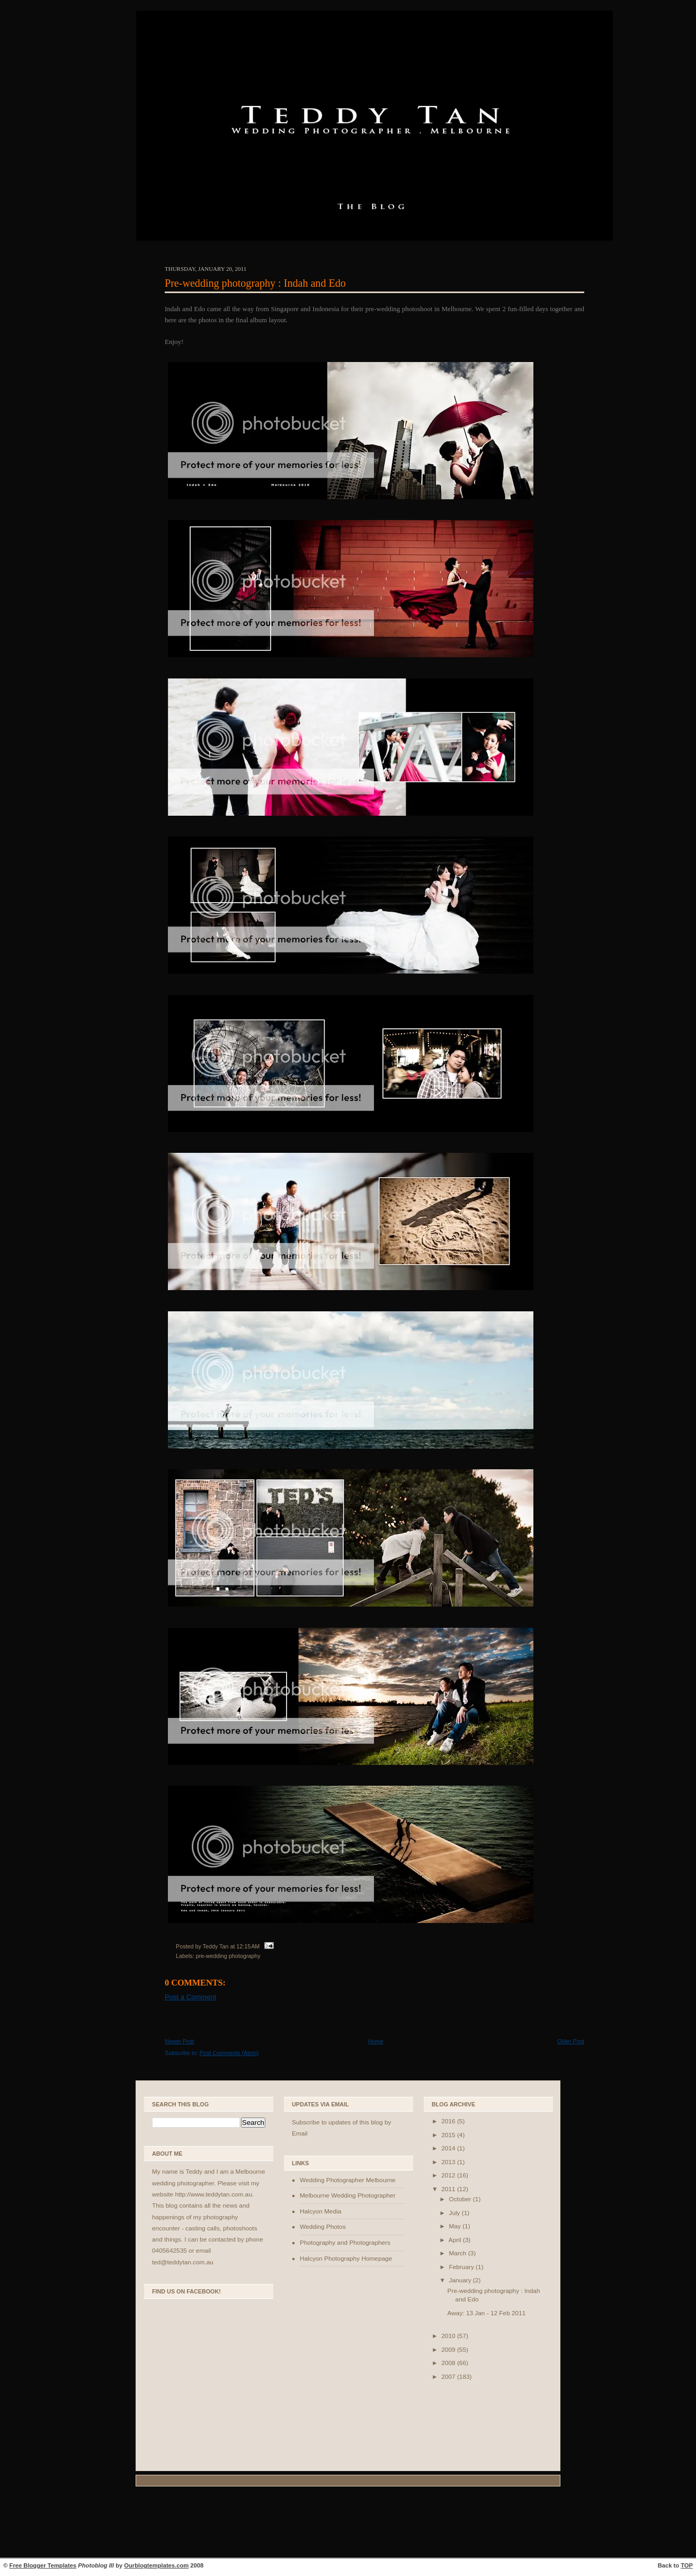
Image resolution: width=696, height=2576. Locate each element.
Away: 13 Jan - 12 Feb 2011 (487, 2313)
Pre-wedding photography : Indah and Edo (255, 283)
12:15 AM (248, 1946)
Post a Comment (190, 1997)
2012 (449, 2175)
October (460, 2199)
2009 (449, 2349)
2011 (449, 2189)
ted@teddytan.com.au (182, 2262)
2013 (449, 2162)
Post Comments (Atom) (229, 2053)
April (456, 2240)
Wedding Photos (323, 2226)
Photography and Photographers (345, 2242)
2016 (449, 2121)
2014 (449, 2148)
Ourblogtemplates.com (156, 2565)
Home (375, 2041)
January (460, 2280)
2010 (449, 2336)
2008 (449, 2363)
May (455, 2226)
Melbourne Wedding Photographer (348, 2195)
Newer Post (179, 2041)
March (458, 2253)
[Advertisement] (348, 2523)
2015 (449, 2135)
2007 (449, 2376)
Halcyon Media (320, 2211)
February (462, 2267)
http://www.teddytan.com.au (213, 2194)
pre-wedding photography (228, 1956)
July (455, 2213)
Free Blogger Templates (43, 2565)
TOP (687, 2565)
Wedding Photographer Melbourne (348, 2180)
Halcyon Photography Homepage (346, 2258)
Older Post (570, 2041)
